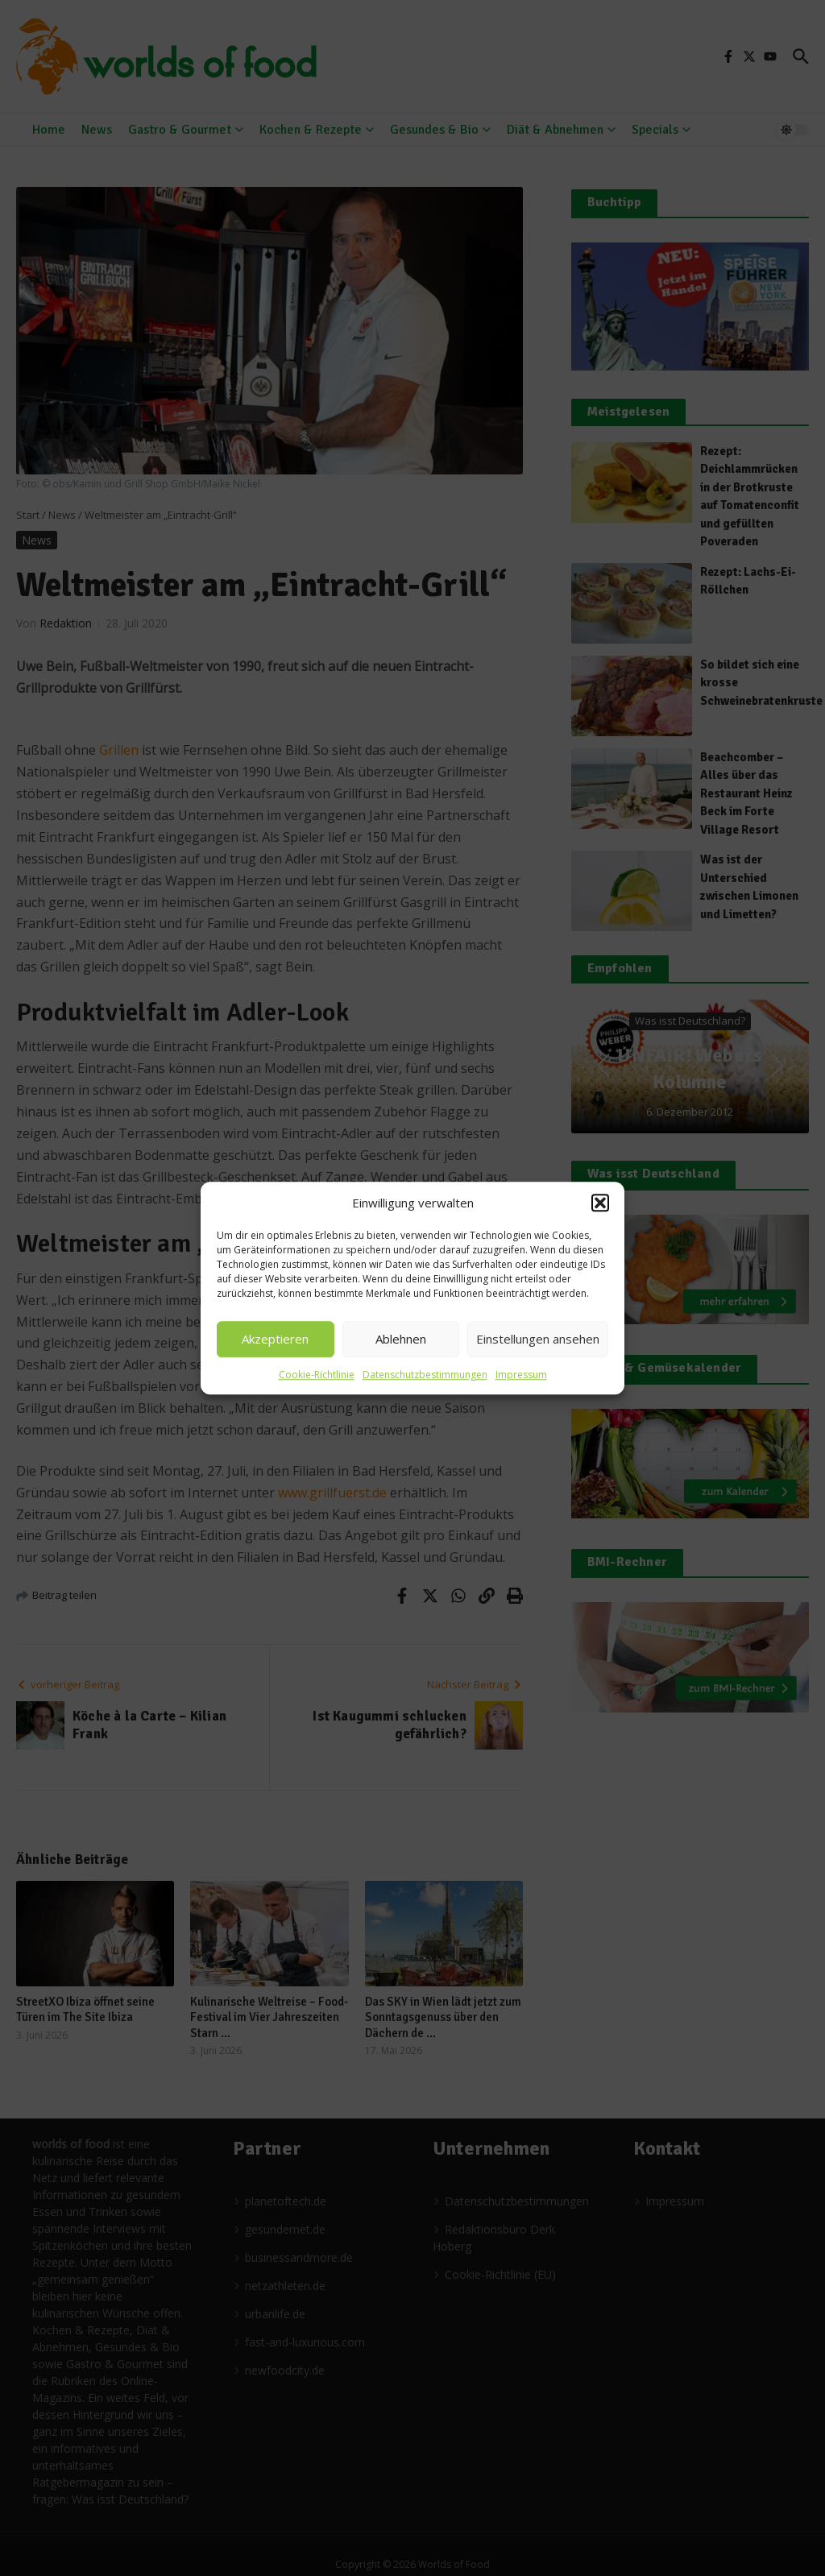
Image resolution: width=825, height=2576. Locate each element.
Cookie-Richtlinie (316, 1374)
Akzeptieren (275, 1339)
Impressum (521, 1374)
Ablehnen (400, 1339)
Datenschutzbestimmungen (425, 1374)
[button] (600, 1203)
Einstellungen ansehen (537, 1339)
